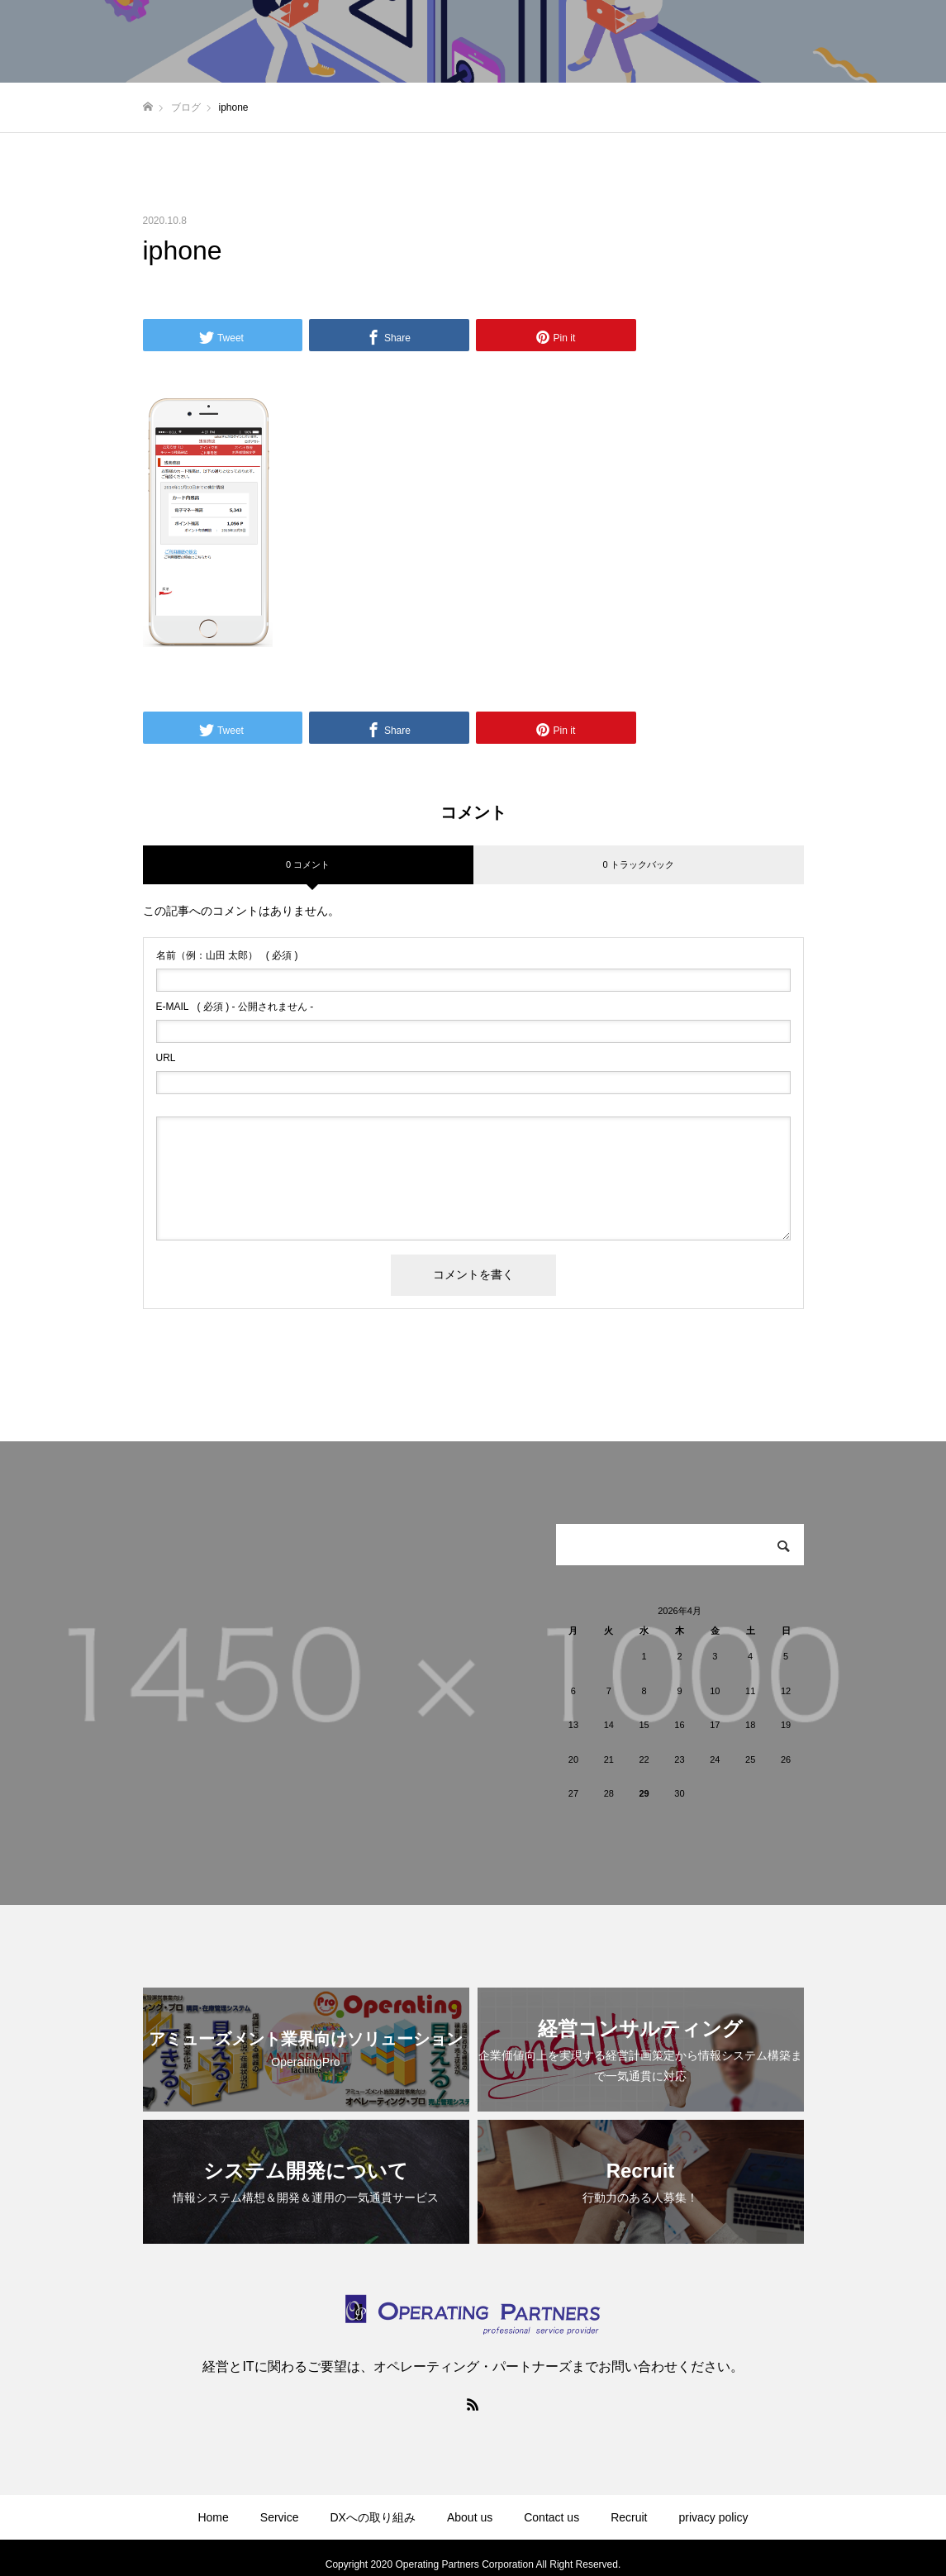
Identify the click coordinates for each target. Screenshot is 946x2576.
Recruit (629, 2517)
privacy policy (714, 2517)
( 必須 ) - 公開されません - (235, 1007)
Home (212, 2517)
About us (469, 2517)
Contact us (551, 2517)
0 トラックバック (637, 864)
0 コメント (308, 864)
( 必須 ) (227, 955)
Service (279, 2517)
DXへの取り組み (373, 2517)
